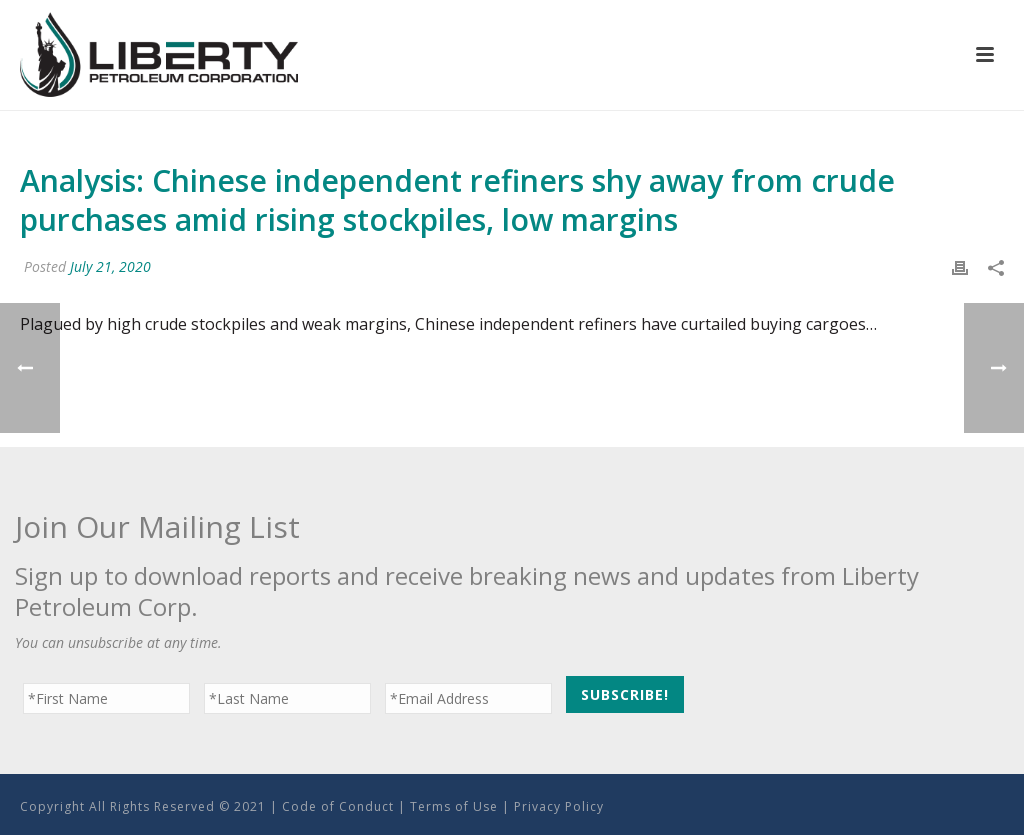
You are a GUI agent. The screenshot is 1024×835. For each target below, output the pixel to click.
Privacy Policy (559, 806)
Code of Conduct (338, 806)
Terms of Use (454, 806)
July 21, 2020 (110, 266)
